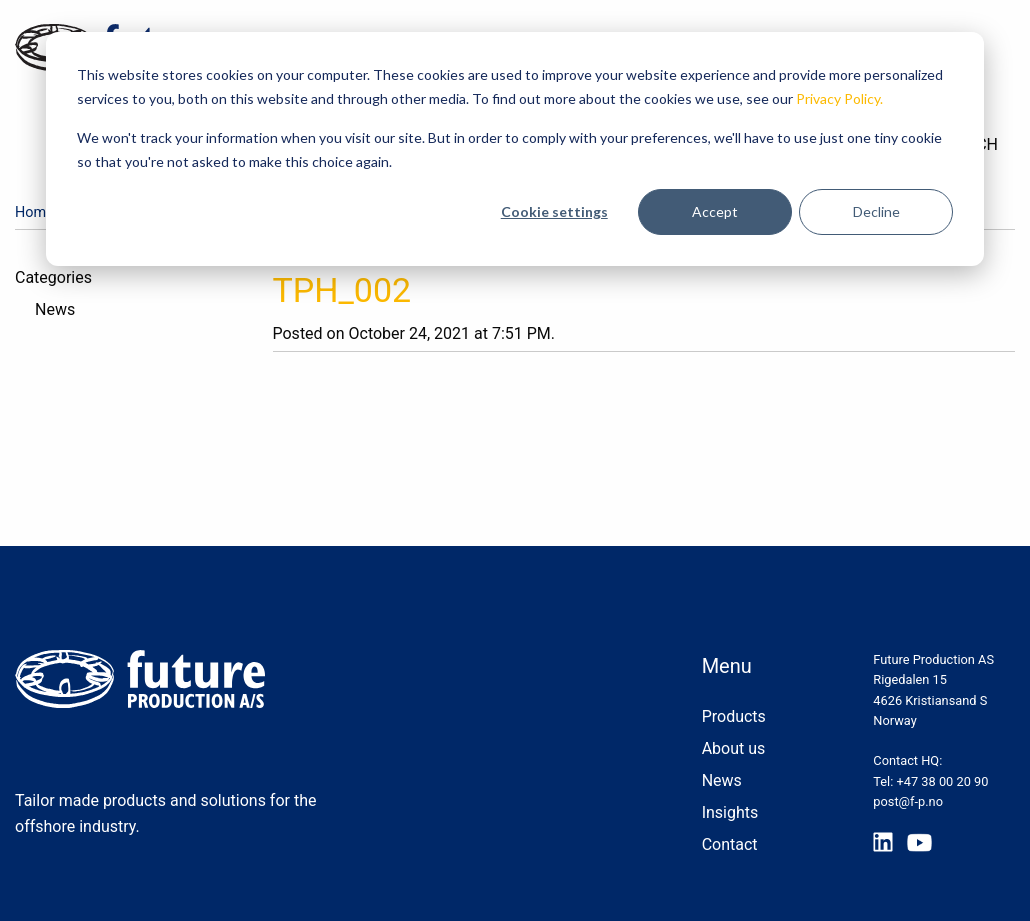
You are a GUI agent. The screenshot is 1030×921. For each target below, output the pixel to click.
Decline (876, 211)
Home (34, 212)
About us (734, 748)
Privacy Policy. (839, 98)
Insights (730, 812)
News (55, 309)
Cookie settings (554, 211)
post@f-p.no (908, 801)
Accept (715, 211)
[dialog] (515, 149)
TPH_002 (342, 290)
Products (734, 716)
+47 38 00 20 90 (943, 781)
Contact (730, 844)
